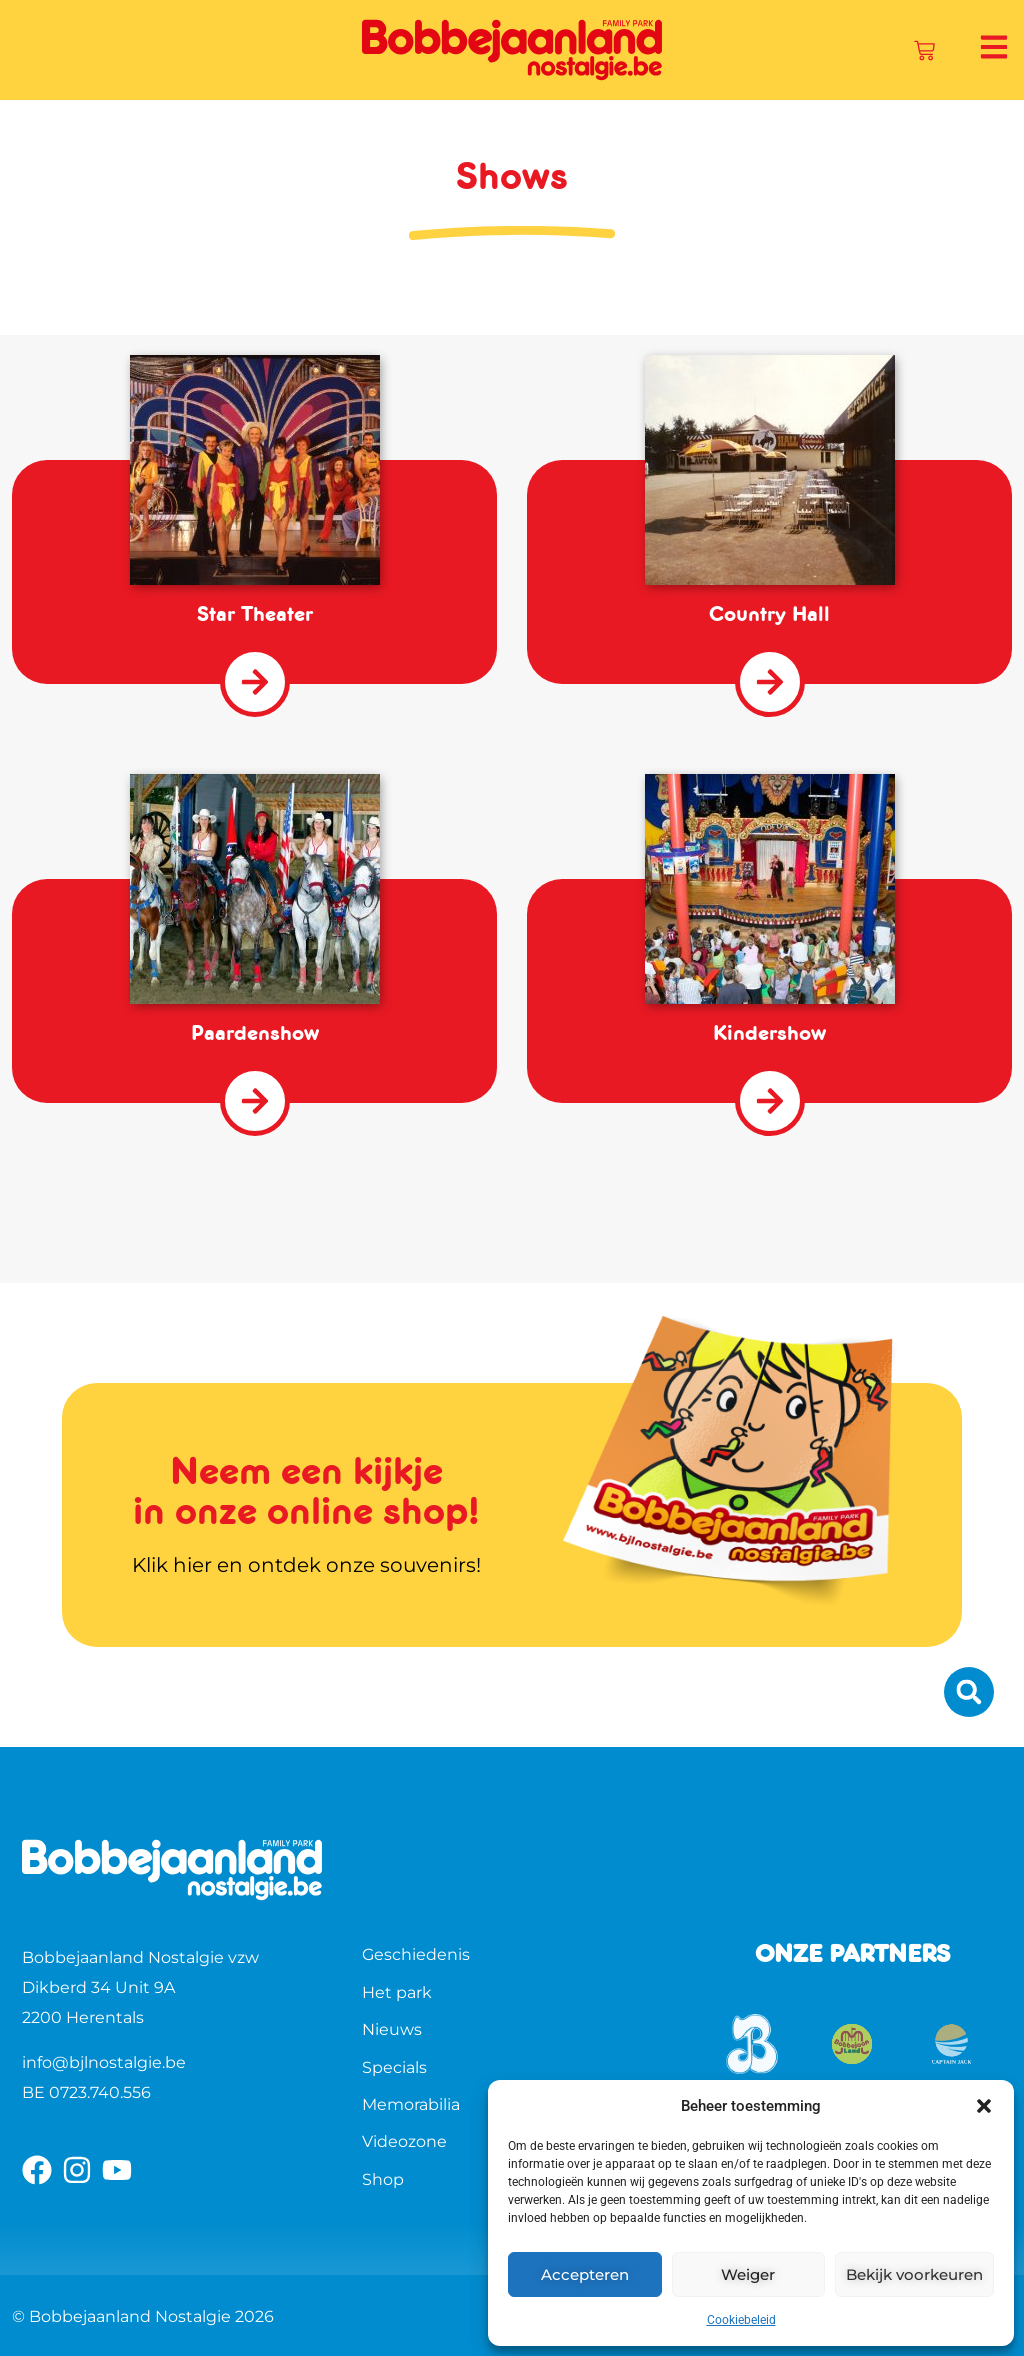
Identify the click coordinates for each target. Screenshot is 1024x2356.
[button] (984, 2106)
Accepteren (585, 2274)
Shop (383, 2179)
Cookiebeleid (741, 2320)
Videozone (404, 2141)
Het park (397, 1992)
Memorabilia (411, 2104)
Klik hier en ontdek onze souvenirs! (306, 1565)
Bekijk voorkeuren (914, 2274)
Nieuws (392, 2029)
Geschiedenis (416, 1954)
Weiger (748, 2274)
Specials (394, 2067)
